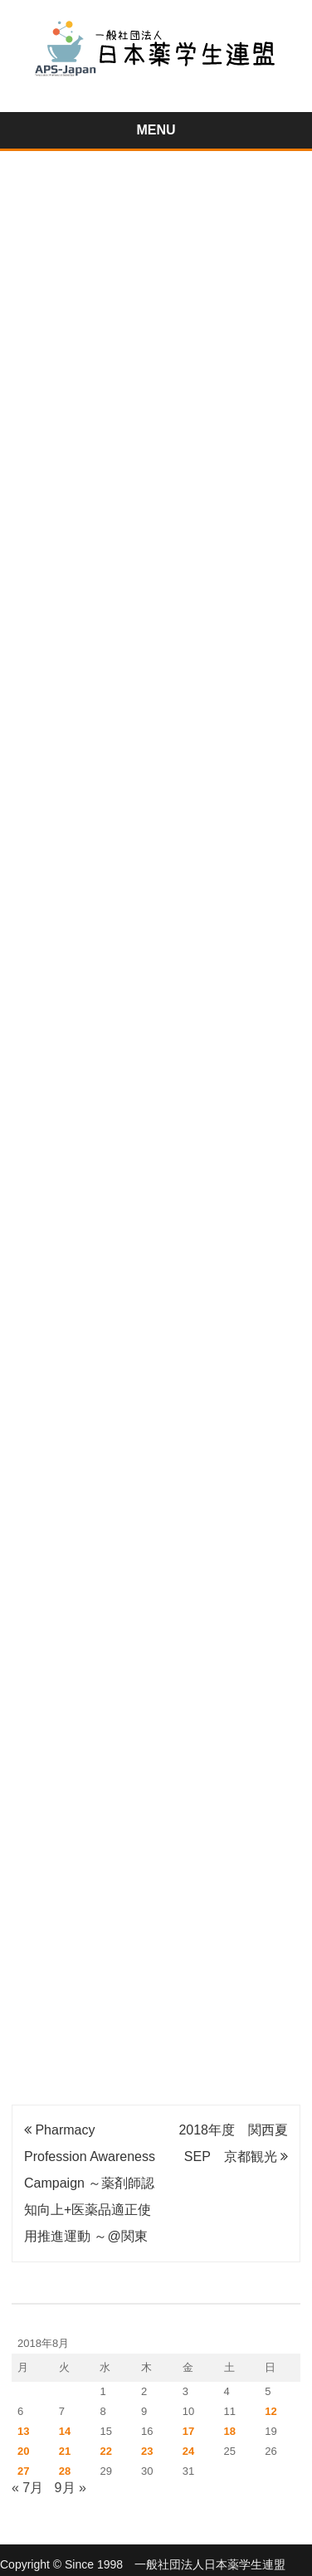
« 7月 (27, 2488)
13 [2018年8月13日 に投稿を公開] (23, 2431)
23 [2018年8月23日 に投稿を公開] (147, 2451)
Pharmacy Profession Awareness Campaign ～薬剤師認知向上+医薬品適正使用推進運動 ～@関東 (89, 2183)
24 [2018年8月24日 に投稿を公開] (188, 2451)
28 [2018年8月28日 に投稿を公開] (65, 2471)
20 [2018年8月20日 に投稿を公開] (23, 2451)
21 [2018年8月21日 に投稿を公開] (65, 2451)
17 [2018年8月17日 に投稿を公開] (188, 2431)
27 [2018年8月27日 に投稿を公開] (23, 2471)
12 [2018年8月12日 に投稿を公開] (270, 2411)
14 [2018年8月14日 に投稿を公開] (65, 2431)
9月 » (70, 2488)
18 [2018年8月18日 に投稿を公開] (230, 2431)
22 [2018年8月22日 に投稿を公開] (105, 2451)
